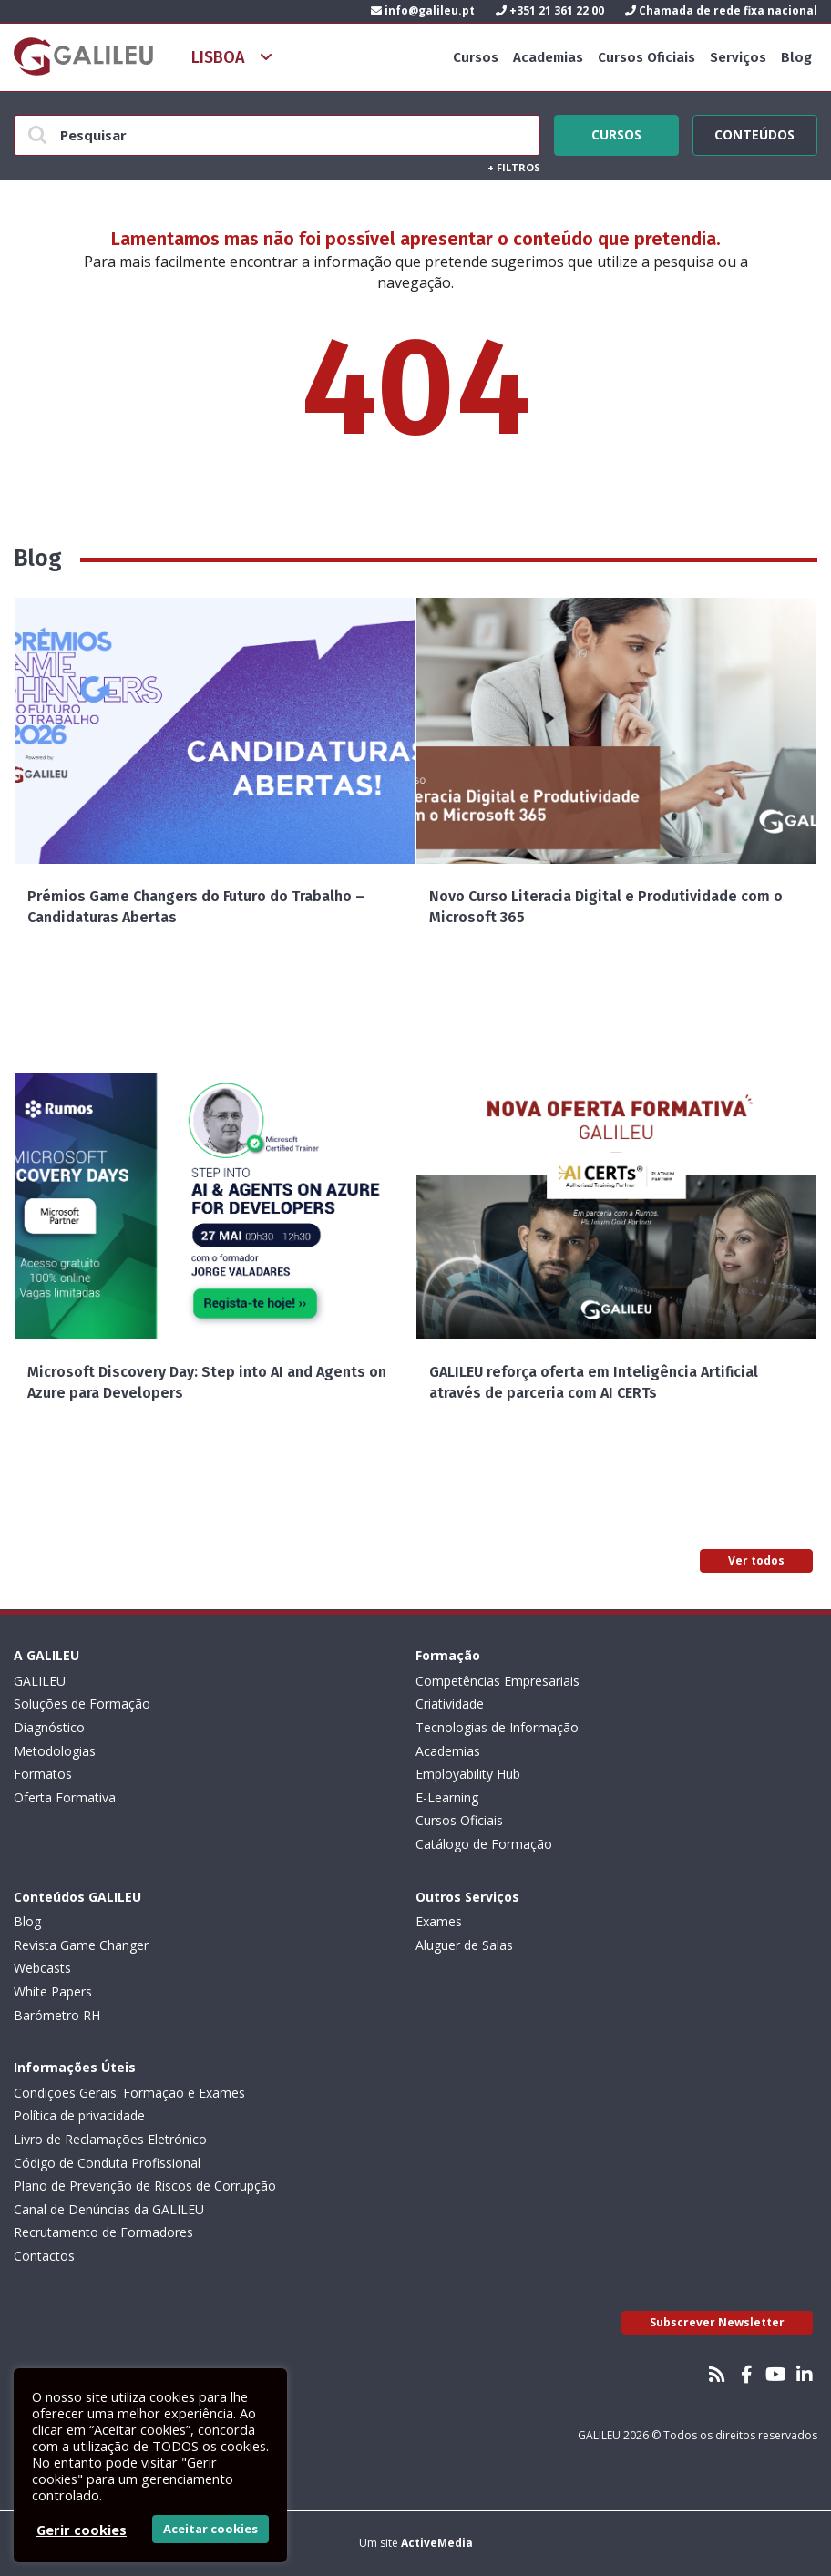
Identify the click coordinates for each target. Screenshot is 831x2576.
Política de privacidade (79, 2115)
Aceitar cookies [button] (210, 2528)
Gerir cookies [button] (81, 2529)
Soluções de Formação (82, 1703)
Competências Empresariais (498, 1680)
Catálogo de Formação (484, 1843)
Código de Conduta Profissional (107, 2162)
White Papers (53, 1991)
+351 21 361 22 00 (550, 10)
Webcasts (42, 1967)
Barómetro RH (57, 2015)
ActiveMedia (437, 2542)
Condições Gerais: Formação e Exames (129, 2092)
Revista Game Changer (81, 1945)
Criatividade (450, 1703)
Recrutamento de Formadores (103, 2232)
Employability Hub (468, 1773)
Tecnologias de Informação (497, 1727)
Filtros (513, 167)
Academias (548, 57)
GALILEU (40, 1680)
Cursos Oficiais (646, 57)
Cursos (475, 57)
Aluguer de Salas (464, 1945)
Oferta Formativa (65, 1797)
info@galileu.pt (423, 10)
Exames (439, 1921)
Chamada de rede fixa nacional (721, 10)
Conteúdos (754, 132)
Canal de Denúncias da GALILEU (109, 2209)
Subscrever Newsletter (717, 2322)
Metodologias (55, 1751)
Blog (796, 57)
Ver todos (756, 1560)
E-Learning (447, 1797)
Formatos (43, 1773)
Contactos (44, 2255)
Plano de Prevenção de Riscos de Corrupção (145, 2185)
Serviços (738, 57)
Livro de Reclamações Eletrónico (110, 2139)
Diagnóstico (49, 1727)
